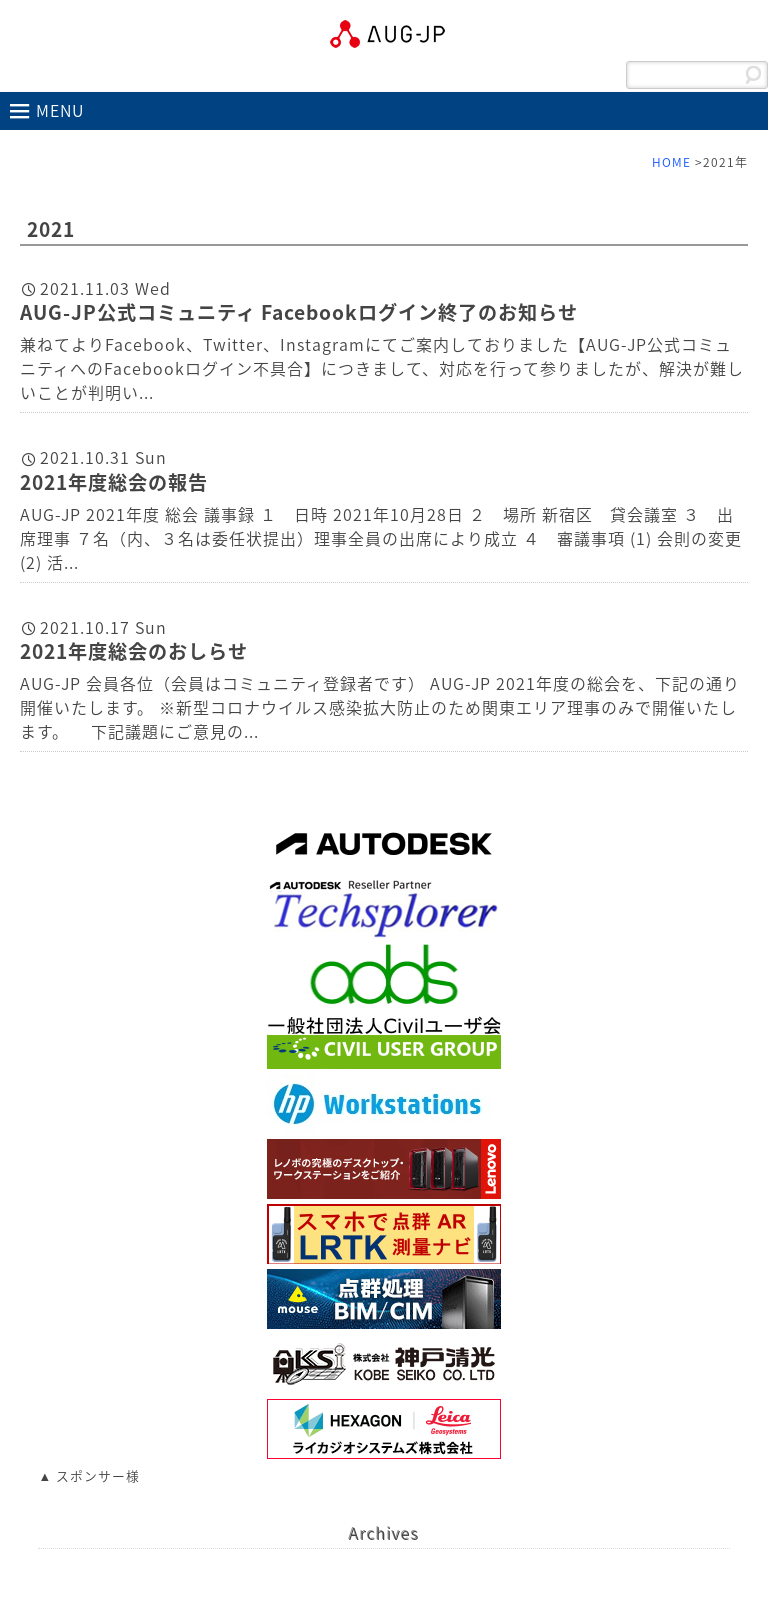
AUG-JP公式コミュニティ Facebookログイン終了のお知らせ (299, 312)
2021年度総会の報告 (114, 482)
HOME (671, 162)
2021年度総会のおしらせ (134, 651)
